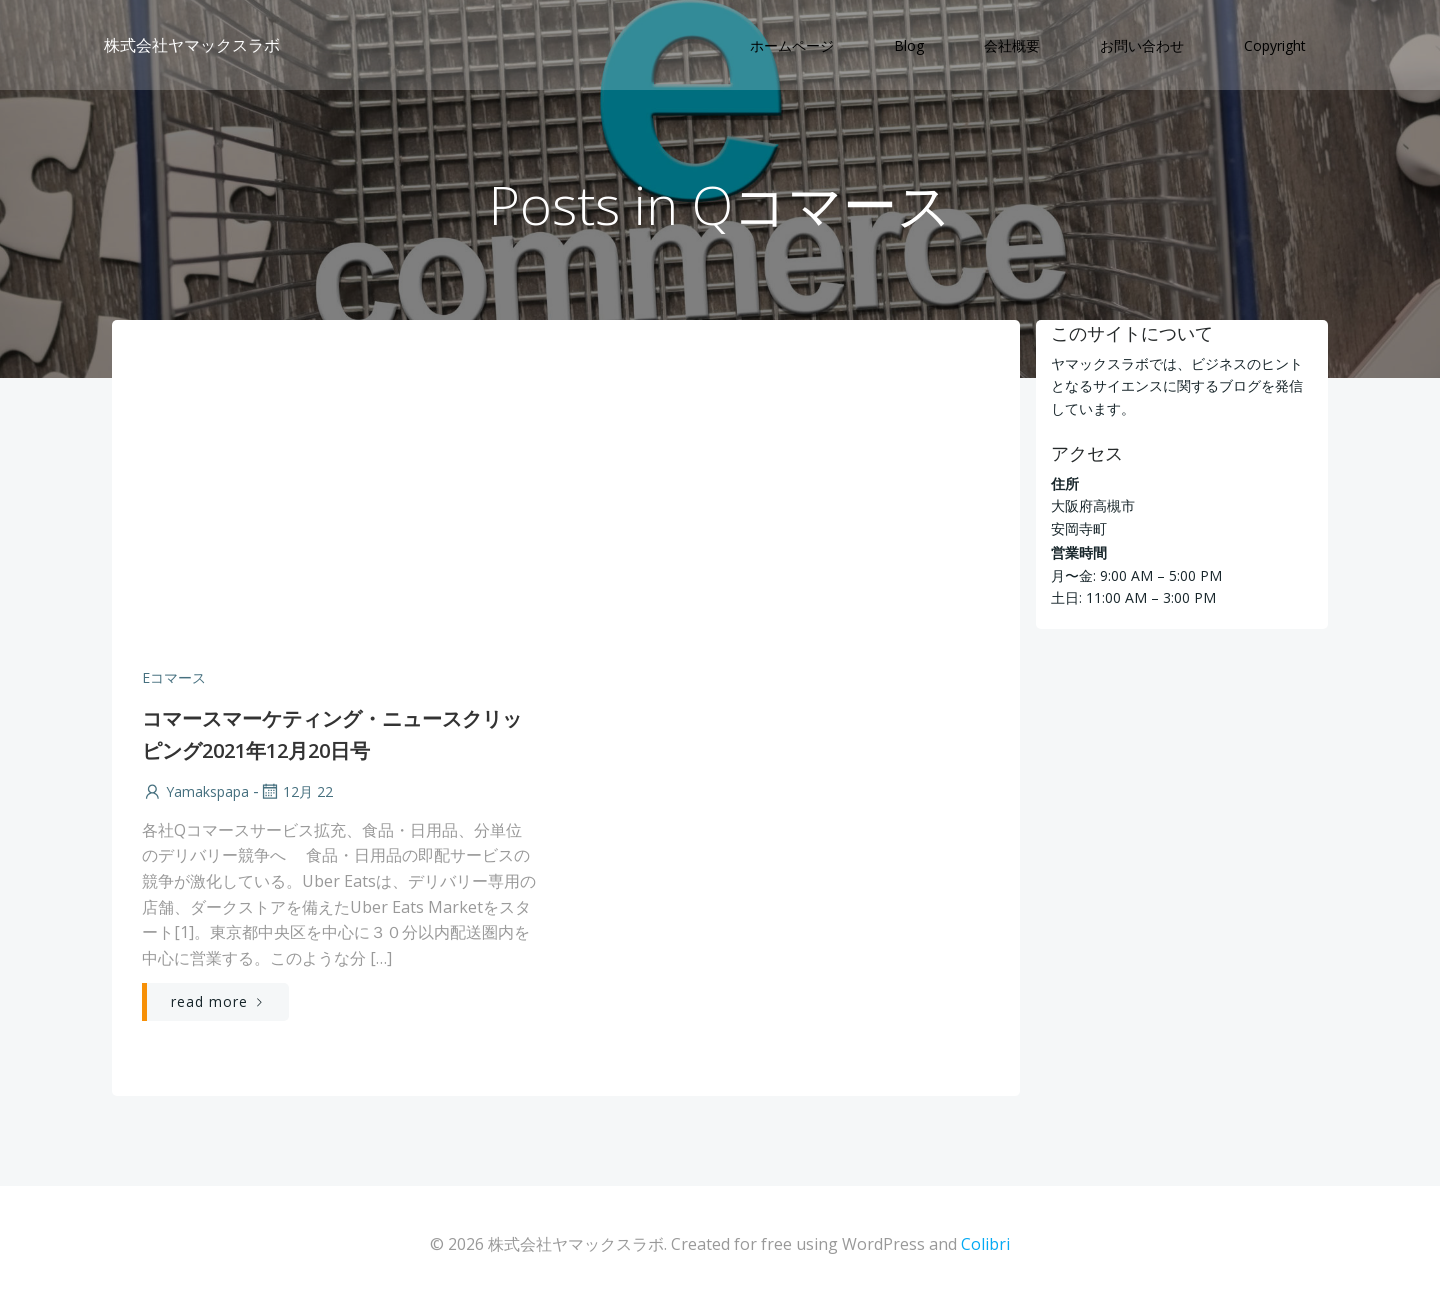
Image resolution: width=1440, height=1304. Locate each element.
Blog (909, 45)
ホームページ (792, 45)
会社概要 (1012, 45)
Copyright (1275, 45)
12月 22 (296, 791)
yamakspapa (195, 791)
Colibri (985, 1244)
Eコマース (174, 677)
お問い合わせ (1142, 45)
